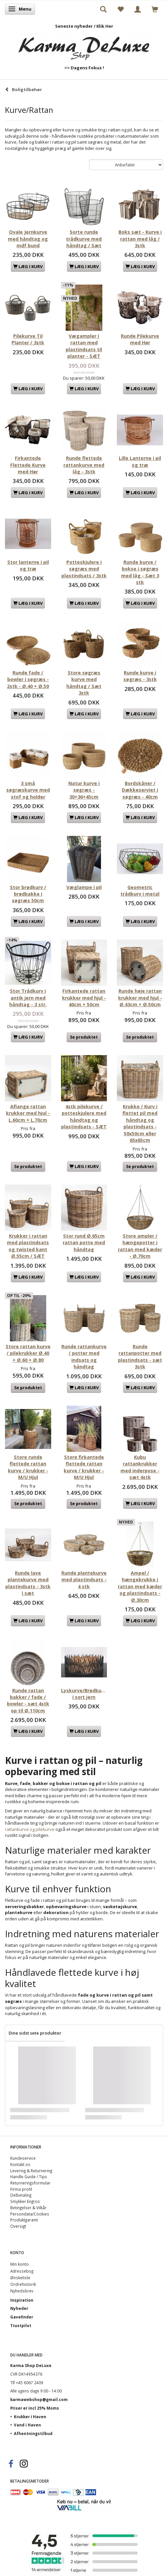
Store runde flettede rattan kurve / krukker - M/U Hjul (28, 1467)
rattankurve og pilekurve (29, 1829)
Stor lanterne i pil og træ (28, 565)
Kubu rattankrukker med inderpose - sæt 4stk (139, 1467)
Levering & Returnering (31, 2170)
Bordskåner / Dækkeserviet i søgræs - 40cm (140, 790)
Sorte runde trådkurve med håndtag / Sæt (84, 239)
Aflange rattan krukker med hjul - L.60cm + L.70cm (28, 1113)
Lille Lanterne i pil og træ (140, 461)
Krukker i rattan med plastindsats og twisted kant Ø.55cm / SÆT (28, 1246)
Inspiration (21, 2300)
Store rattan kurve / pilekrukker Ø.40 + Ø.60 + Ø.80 (28, 1353)
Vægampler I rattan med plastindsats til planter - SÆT (84, 346)
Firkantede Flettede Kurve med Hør (28, 465)
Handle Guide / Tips (28, 2176)
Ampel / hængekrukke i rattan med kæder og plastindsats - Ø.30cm (140, 1586)
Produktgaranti (24, 2219)
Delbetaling (20, 2195)
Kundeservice (23, 2158)
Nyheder (19, 2308)
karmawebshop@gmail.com (39, 2399)
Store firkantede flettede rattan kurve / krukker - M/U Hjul (84, 1467)
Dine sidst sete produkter (35, 2033)
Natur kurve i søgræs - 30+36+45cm (84, 790)
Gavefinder (21, 2316)
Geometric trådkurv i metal (139, 890)
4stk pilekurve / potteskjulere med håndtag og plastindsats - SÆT (84, 1116)
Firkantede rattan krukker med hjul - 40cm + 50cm (84, 998)
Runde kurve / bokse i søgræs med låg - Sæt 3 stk (140, 572)
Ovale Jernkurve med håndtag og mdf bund (28, 239)
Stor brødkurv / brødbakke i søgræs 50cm (28, 894)
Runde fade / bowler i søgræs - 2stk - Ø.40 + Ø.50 (28, 679)
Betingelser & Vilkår (28, 2207)
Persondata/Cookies (29, 2213)
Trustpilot (20, 2325)
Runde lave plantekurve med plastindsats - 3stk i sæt (27, 1583)
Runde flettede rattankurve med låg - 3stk (83, 465)
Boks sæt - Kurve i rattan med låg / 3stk (140, 239)
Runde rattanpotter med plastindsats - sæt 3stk (140, 1356)
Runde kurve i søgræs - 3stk (140, 676)
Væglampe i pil (84, 887)
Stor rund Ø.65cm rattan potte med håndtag (84, 1243)
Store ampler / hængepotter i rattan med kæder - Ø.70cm (140, 1246)
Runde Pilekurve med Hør (140, 339)
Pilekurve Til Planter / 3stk (28, 339)
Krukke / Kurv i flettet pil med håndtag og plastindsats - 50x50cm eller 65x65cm (139, 1123)
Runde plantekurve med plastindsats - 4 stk (84, 1580)
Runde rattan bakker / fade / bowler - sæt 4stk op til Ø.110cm (28, 1700)
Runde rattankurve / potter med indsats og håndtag (84, 1356)
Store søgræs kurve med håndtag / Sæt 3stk (83, 683)
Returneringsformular (30, 2182)
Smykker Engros (25, 2201)
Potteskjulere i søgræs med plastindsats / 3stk (84, 569)
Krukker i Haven (30, 2416)
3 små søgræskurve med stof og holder (28, 790)
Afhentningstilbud (33, 2433)
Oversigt (18, 2226)
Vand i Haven (27, 2424)
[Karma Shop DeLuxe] (84, 44)
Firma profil (21, 2189)
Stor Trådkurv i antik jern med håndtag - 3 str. (28, 998)
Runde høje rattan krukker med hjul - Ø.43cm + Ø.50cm (140, 998)
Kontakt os (20, 2164)
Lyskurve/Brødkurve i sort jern (84, 1693)
